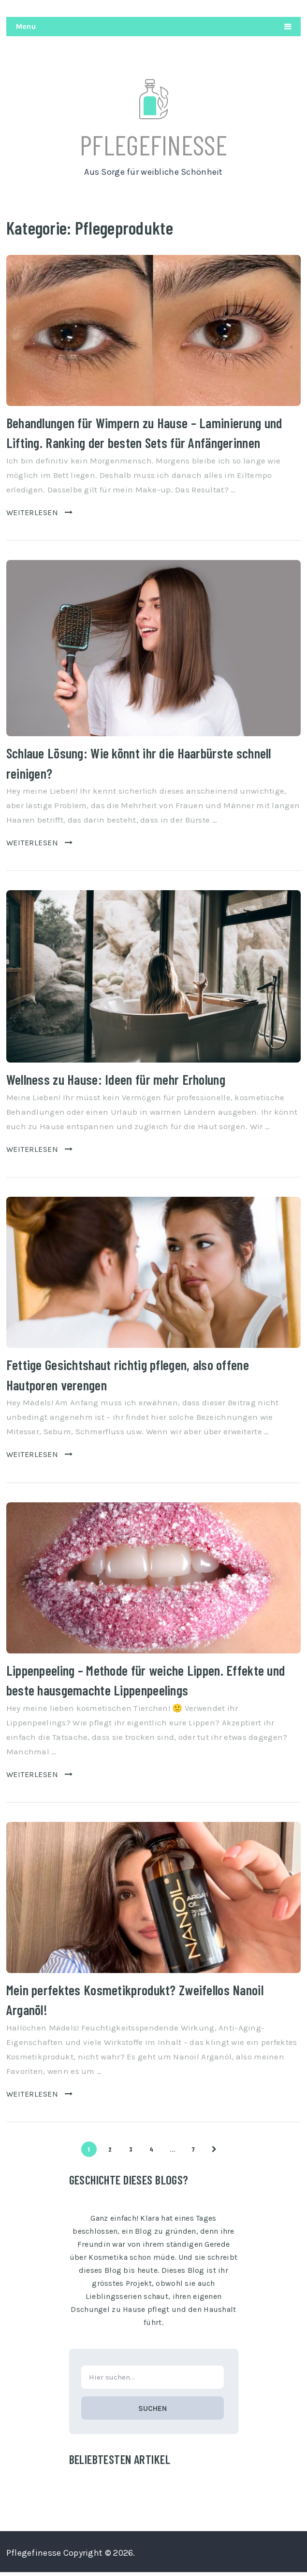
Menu (26, 26)
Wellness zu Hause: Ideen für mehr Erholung (114, 1083)
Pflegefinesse (153, 145)
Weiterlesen (39, 514)
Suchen (152, 2412)
